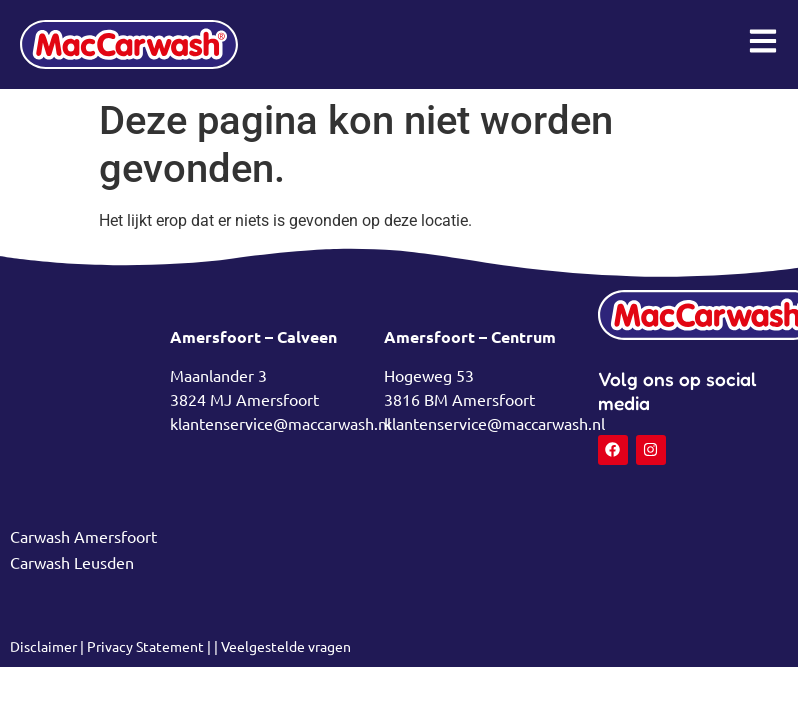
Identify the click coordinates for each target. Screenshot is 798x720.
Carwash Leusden (72, 562)
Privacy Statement (145, 646)
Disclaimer (45, 646)
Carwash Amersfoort (83, 536)
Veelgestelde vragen (286, 646)
